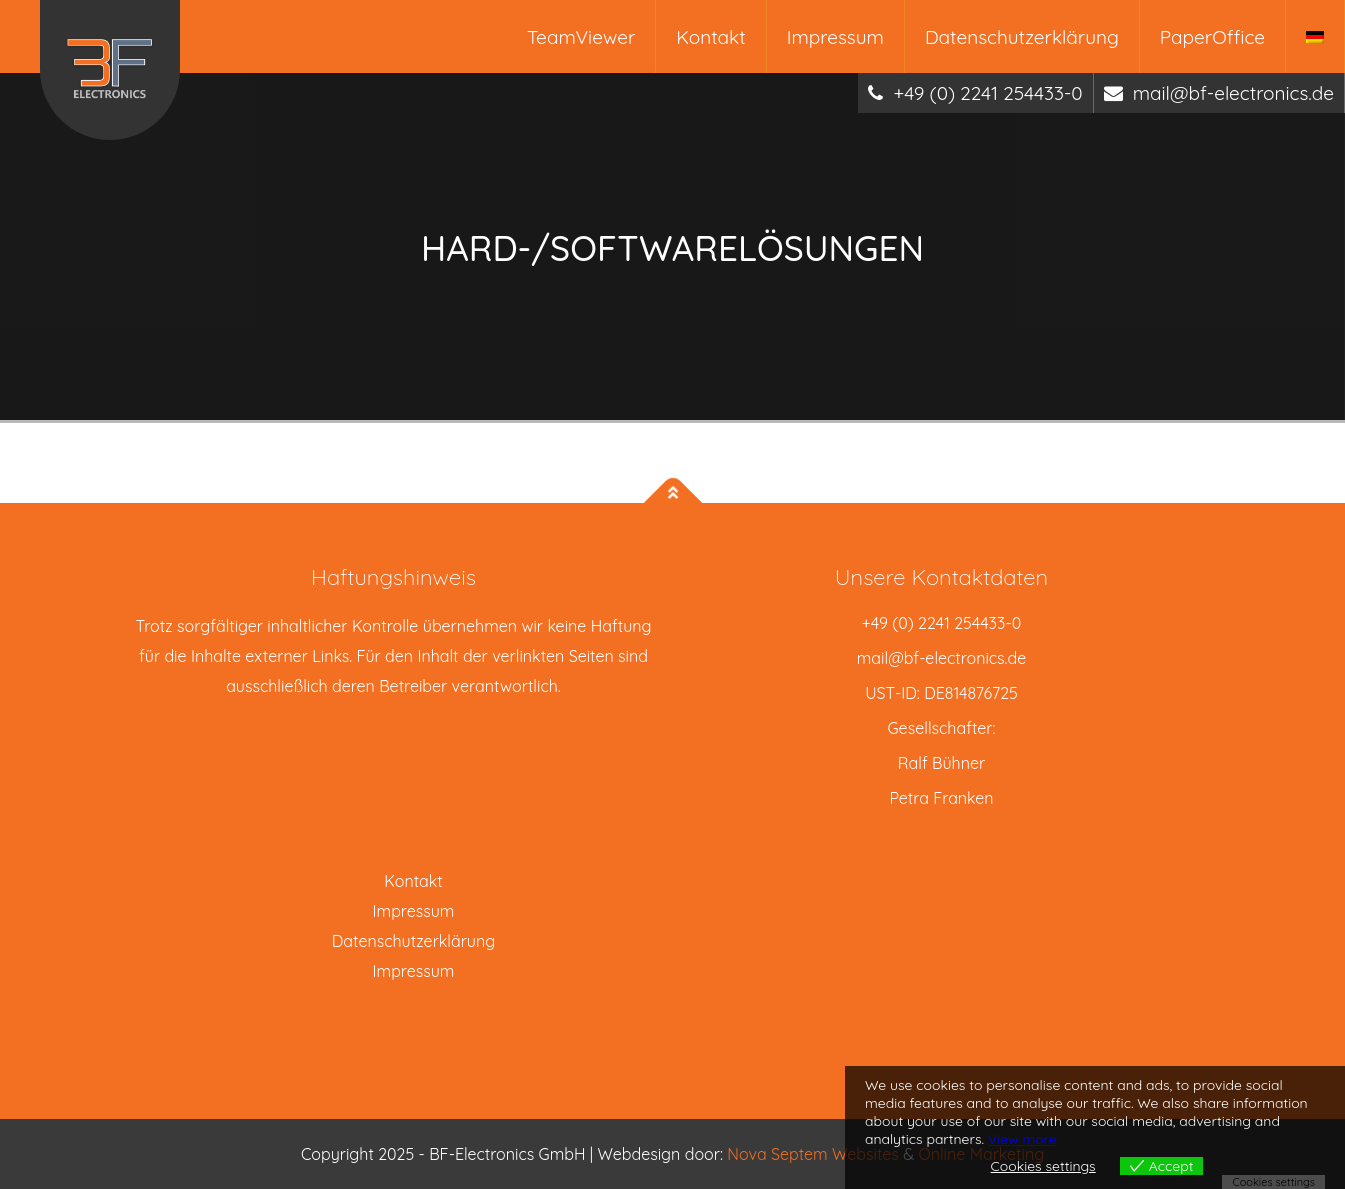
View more (1022, 1139)
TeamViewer (581, 37)
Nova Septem (779, 1154)
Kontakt (710, 37)
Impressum (835, 37)
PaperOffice (1212, 37)
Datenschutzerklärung (1022, 37)
